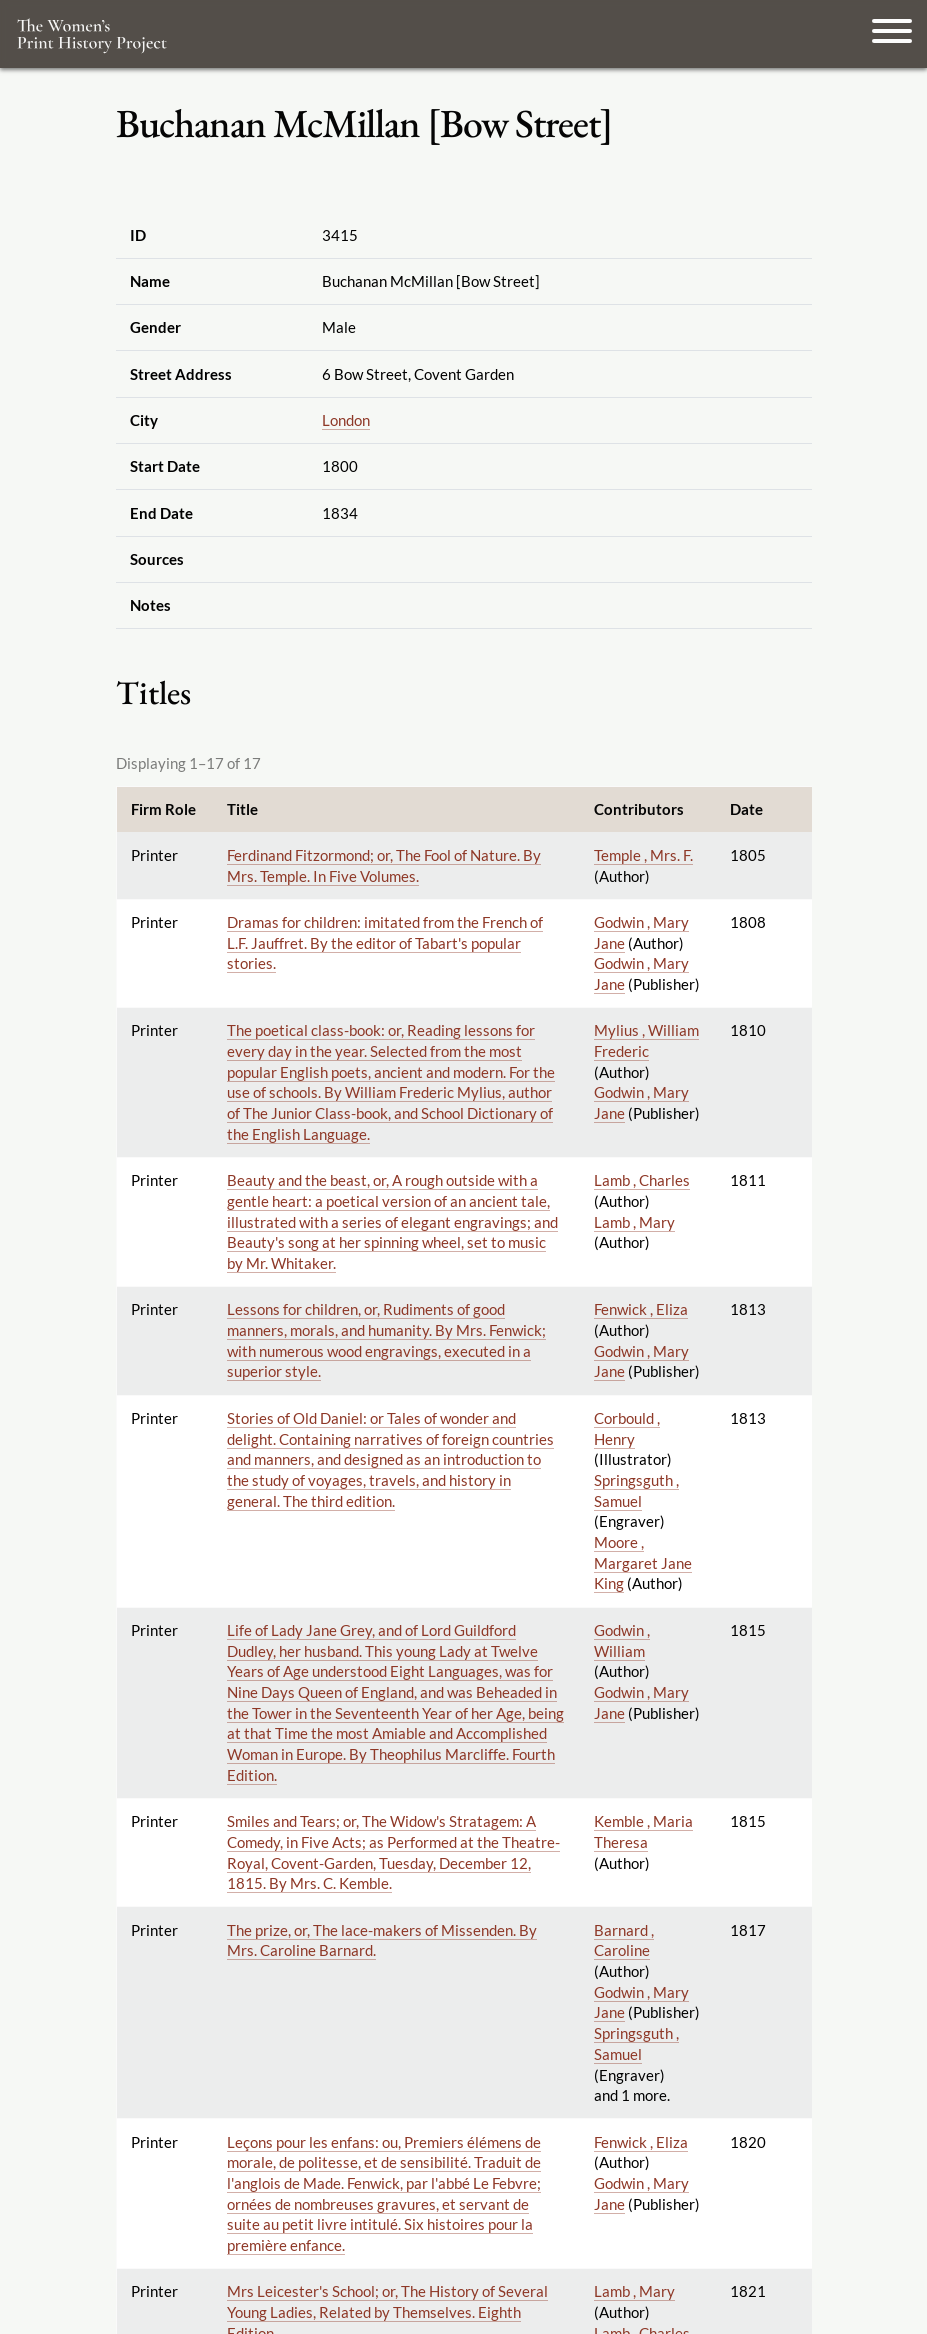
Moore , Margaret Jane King (643, 1562)
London (346, 420)
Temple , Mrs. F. (643, 855)
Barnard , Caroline (624, 1940)
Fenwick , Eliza (641, 1309)
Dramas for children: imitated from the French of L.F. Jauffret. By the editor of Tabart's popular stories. (385, 942)
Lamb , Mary (634, 1222)
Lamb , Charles (642, 1180)
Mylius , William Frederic (646, 1040)
